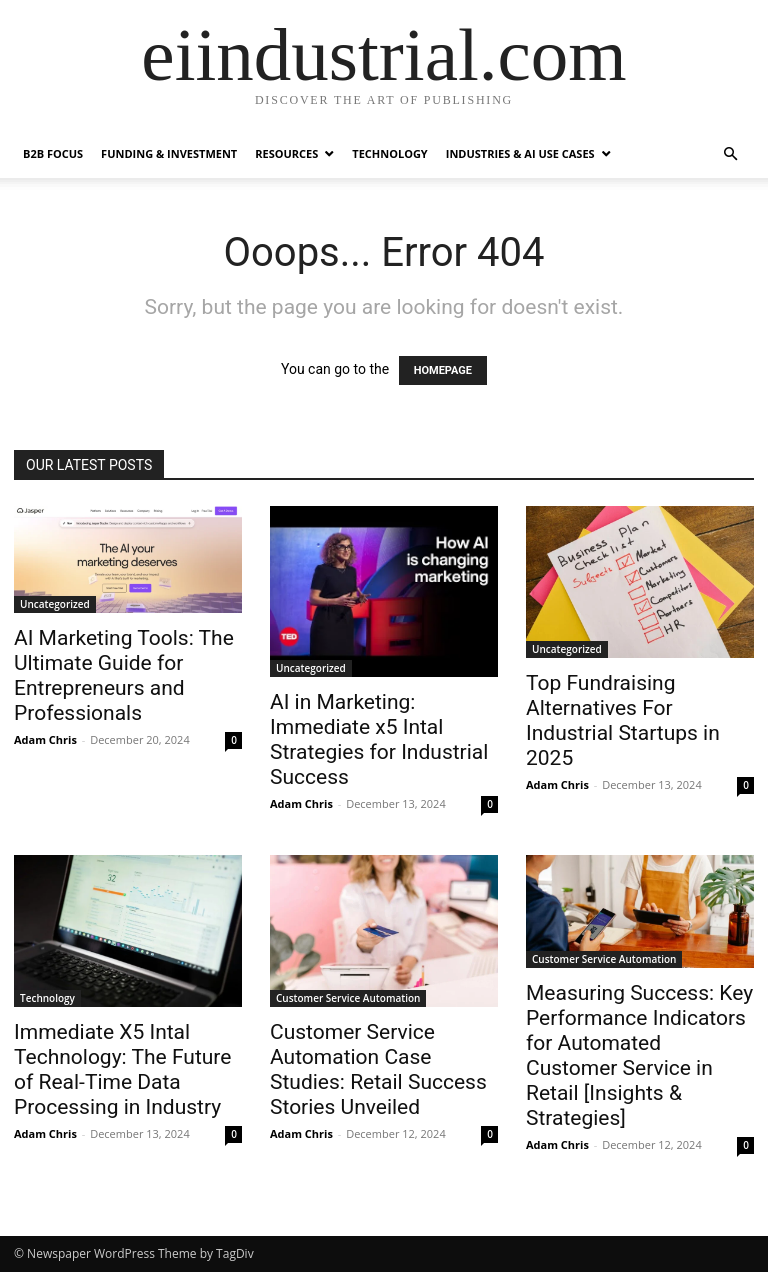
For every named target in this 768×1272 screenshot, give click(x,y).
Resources (286, 153)
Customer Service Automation (348, 998)
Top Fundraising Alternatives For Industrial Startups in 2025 (623, 720)
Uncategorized (55, 604)
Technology (389, 153)
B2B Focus (53, 153)
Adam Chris (45, 739)
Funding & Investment (169, 153)
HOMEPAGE (443, 370)
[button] (730, 154)
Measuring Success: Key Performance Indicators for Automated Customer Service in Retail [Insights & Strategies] (639, 1055)
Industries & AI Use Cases (520, 153)
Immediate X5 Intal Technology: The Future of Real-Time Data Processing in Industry (122, 1069)
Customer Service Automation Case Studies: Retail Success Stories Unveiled (378, 1069)
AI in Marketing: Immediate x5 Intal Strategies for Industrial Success (379, 739)
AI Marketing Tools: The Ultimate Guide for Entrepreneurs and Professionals (124, 675)
